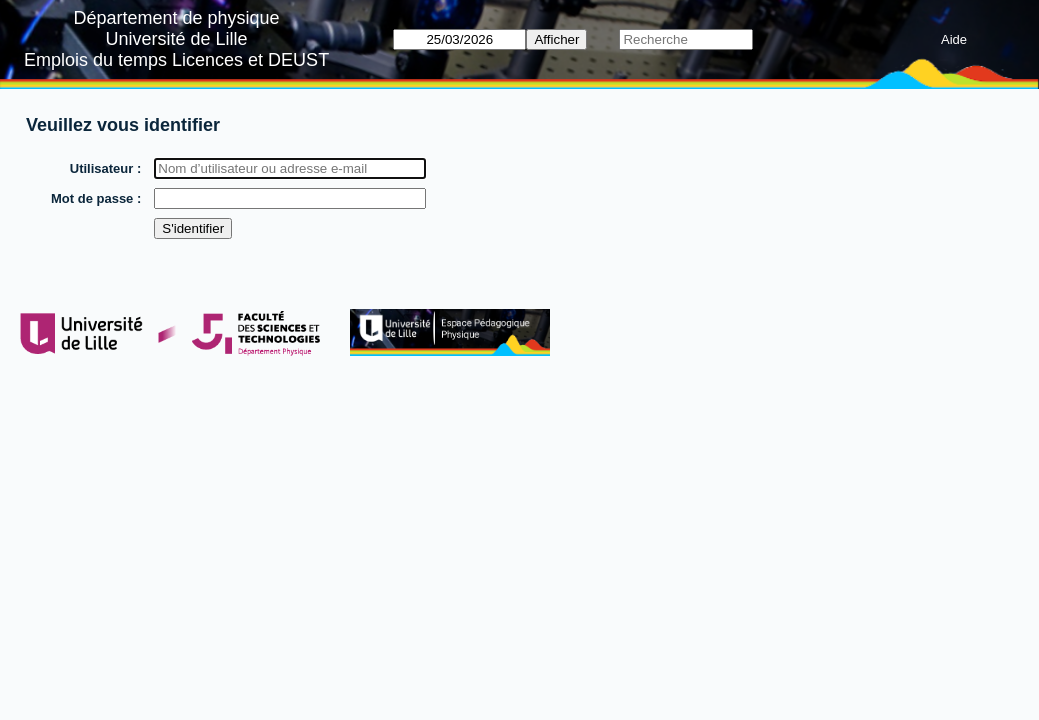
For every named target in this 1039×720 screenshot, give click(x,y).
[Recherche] (685, 39)
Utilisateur (102, 168)
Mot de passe (92, 198)
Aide (954, 39)
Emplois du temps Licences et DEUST (176, 60)
